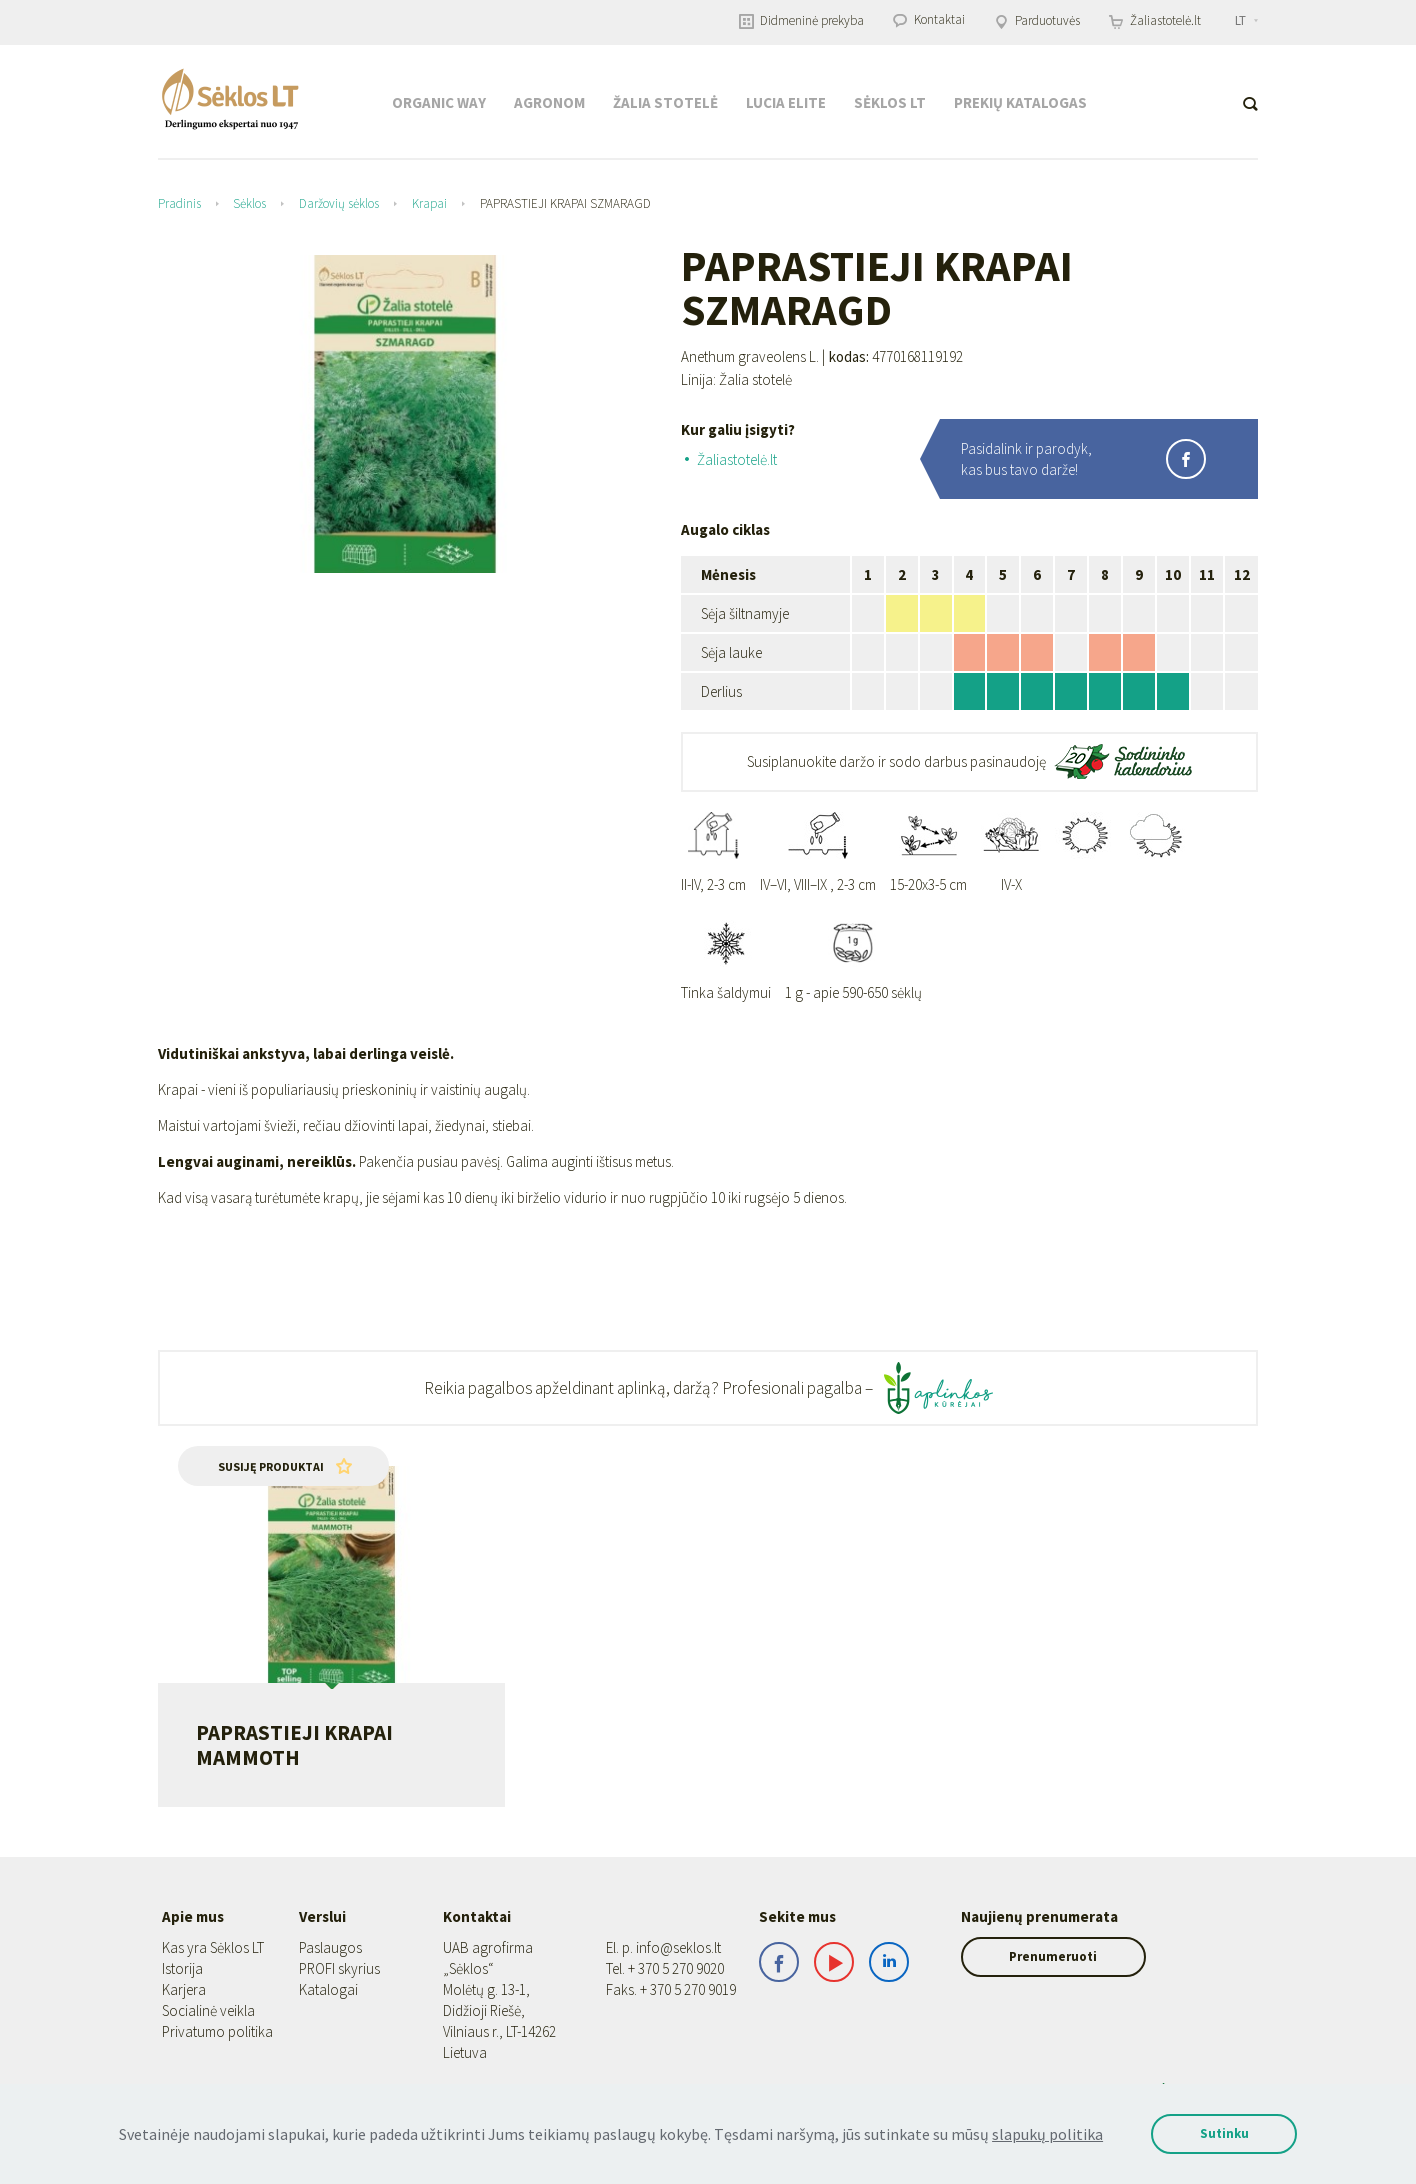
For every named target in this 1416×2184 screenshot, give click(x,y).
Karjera (184, 1989)
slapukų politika (1033, 2134)
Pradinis (179, 203)
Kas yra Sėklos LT (213, 1947)
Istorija (182, 1968)
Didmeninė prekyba (801, 20)
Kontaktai (929, 19)
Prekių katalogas (1020, 102)
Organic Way (439, 102)
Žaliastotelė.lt (1155, 20)
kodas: (849, 357)
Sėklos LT (890, 102)
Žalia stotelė (665, 102)
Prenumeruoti (1074, 1956)
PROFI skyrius (339, 1968)
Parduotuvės (1037, 20)
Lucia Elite (786, 102)
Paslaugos (330, 1947)
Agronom (549, 102)
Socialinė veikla (208, 2010)
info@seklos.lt (678, 1947)
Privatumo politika (217, 2031)
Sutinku (1217, 2133)
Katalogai (328, 1989)
